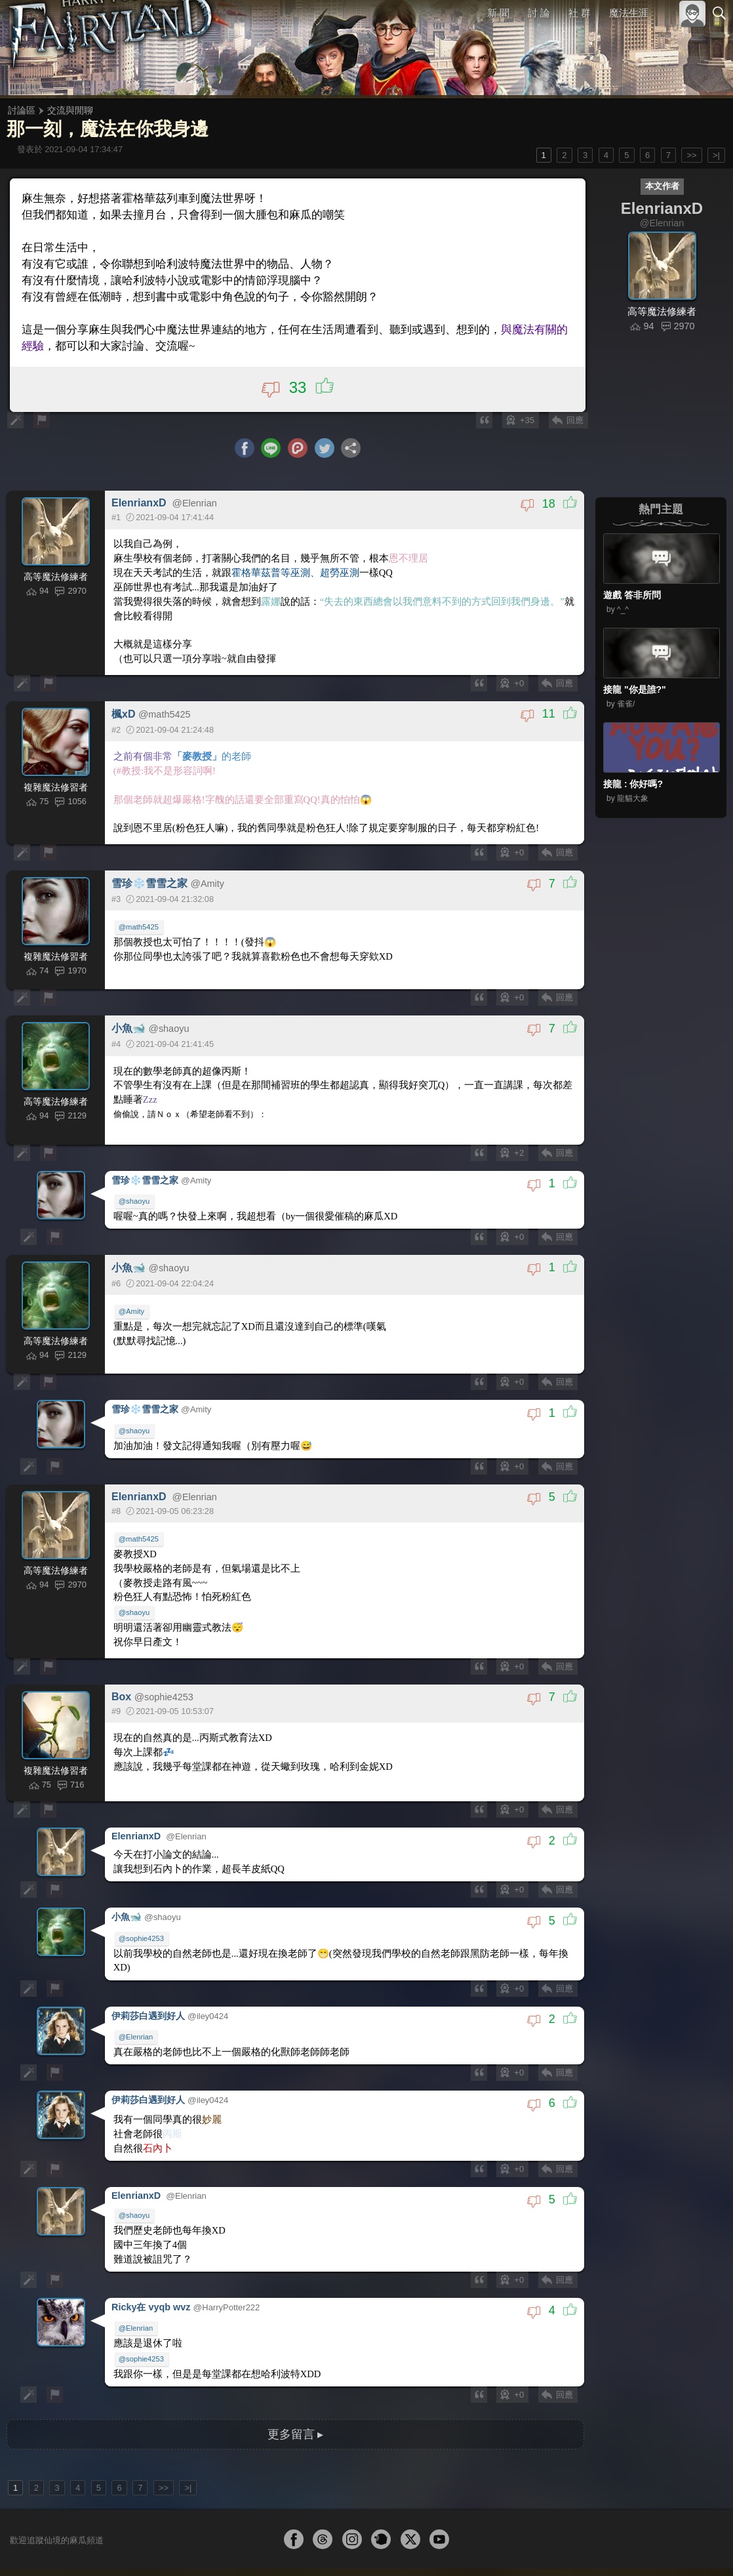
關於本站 (562, 2544)
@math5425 (140, 926)
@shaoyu (135, 1197)
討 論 (539, 12)
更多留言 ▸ (295, 2385)
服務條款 (604, 2544)
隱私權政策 (651, 2544)
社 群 (579, 12)
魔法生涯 (628, 12)
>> (691, 155)
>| (716, 155)
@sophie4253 (142, 1924)
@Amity (133, 1307)
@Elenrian (137, 2005)
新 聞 (499, 12)
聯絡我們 (698, 2544)
